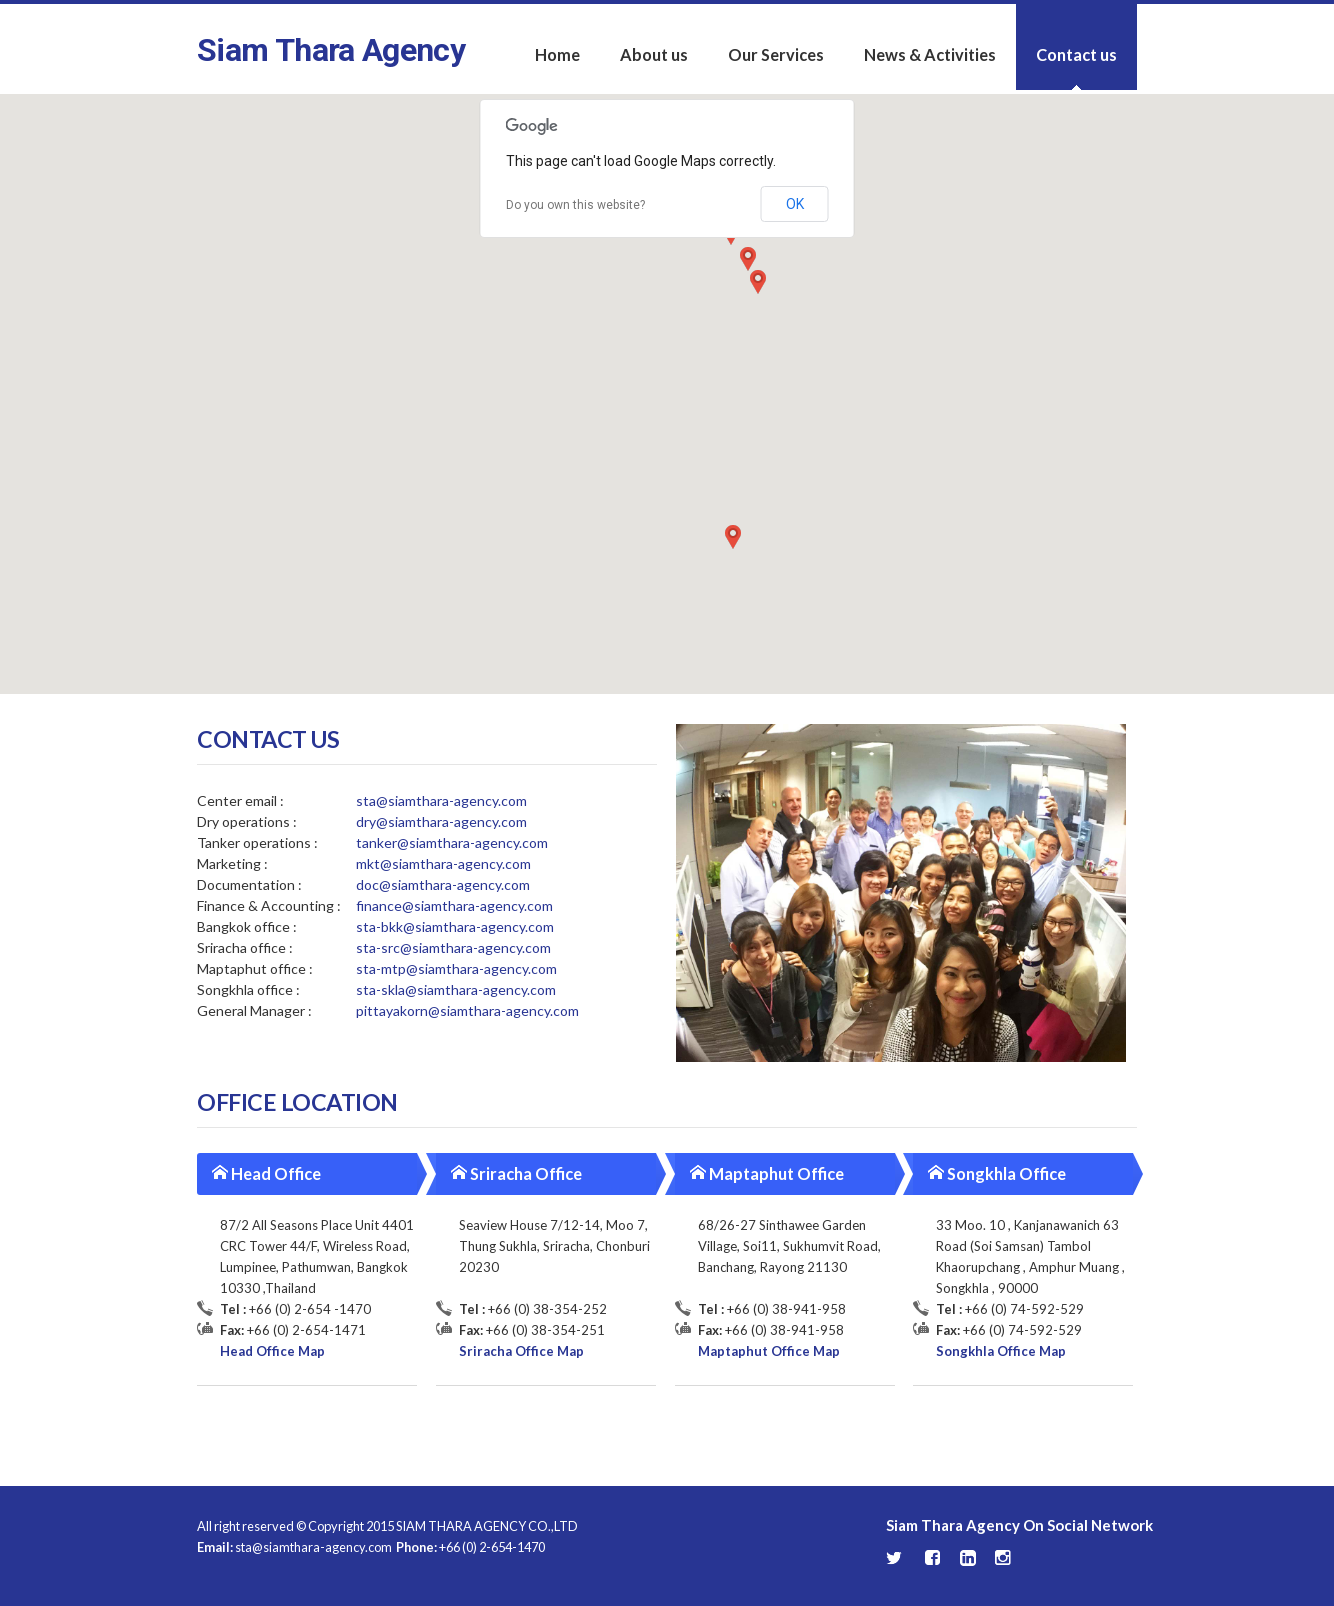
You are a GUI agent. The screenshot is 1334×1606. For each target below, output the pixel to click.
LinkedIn (968, 1558)
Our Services (776, 54)
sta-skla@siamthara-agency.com (456, 989)
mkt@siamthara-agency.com (443, 863)
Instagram (1003, 1558)
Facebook (933, 1558)
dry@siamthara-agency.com (441, 821)
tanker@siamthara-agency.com (452, 842)
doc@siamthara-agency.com (443, 884)
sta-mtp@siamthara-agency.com (456, 968)
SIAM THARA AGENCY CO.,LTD (487, 1526)
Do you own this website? (575, 205)
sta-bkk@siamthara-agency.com (455, 926)
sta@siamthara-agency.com (441, 800)
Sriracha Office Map (521, 1351)
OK (795, 204)
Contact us (1076, 54)
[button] (748, 259)
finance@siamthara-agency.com (454, 905)
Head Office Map (272, 1351)
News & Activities (930, 54)
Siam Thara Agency (331, 50)
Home (557, 54)
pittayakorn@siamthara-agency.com (467, 1010)
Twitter (896, 1558)
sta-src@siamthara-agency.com (453, 947)
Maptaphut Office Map (769, 1351)
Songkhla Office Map (1001, 1351)
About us (654, 54)
